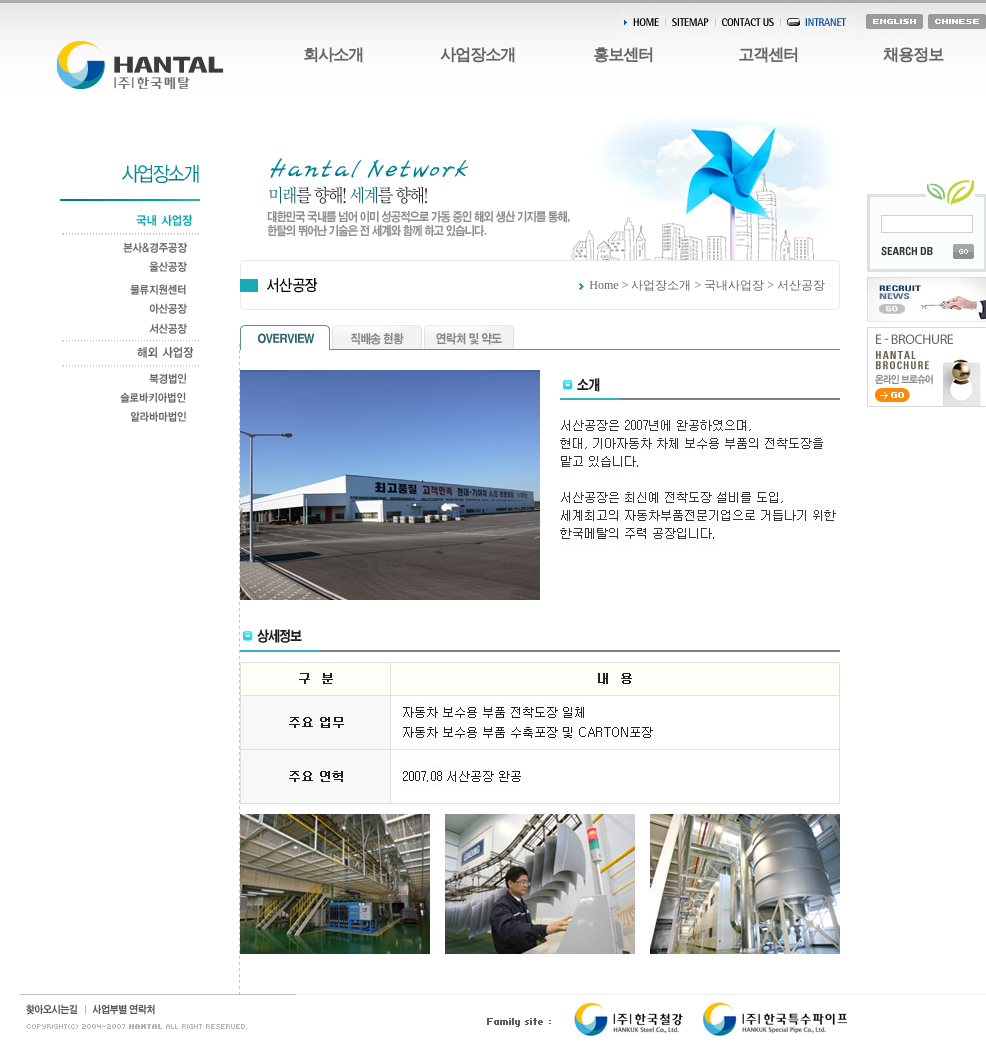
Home (603, 285)
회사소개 (333, 54)
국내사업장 (734, 285)
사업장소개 (477, 54)
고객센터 (768, 54)
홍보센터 (623, 54)
